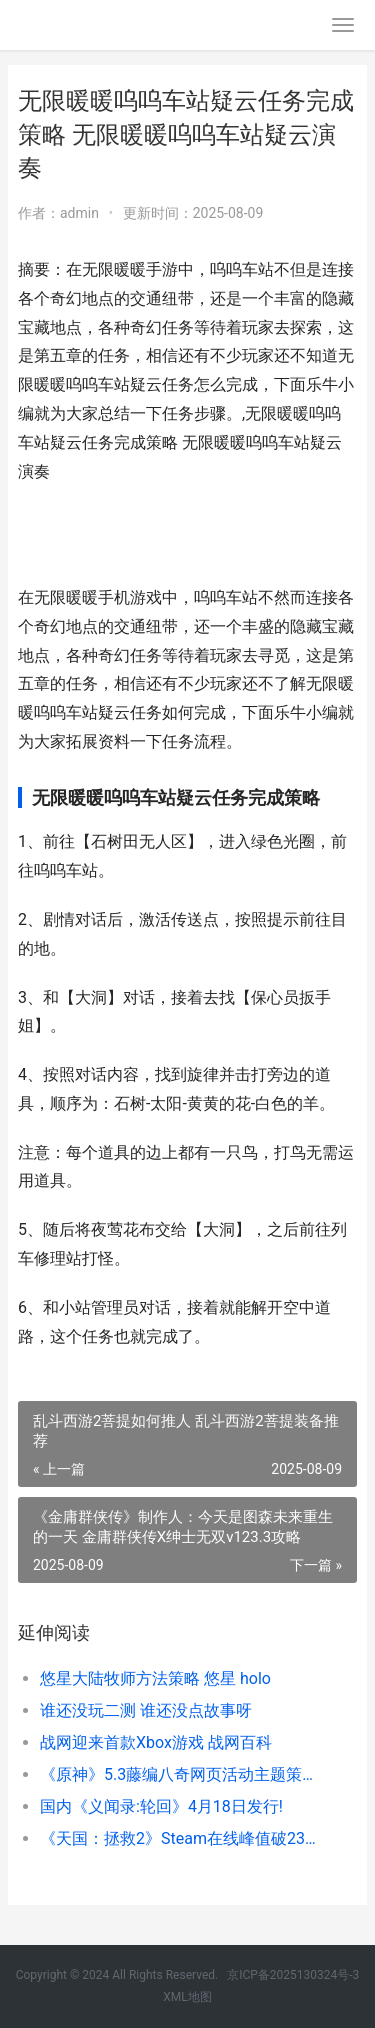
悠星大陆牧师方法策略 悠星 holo (155, 1678)
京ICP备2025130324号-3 (293, 1975)
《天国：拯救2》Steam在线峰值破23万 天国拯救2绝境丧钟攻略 (182, 1838)
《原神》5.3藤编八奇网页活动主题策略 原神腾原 (182, 1774)
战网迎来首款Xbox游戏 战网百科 (156, 1742)
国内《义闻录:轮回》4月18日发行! (161, 1806)
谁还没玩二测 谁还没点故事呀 (146, 1710)
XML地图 (187, 1997)
